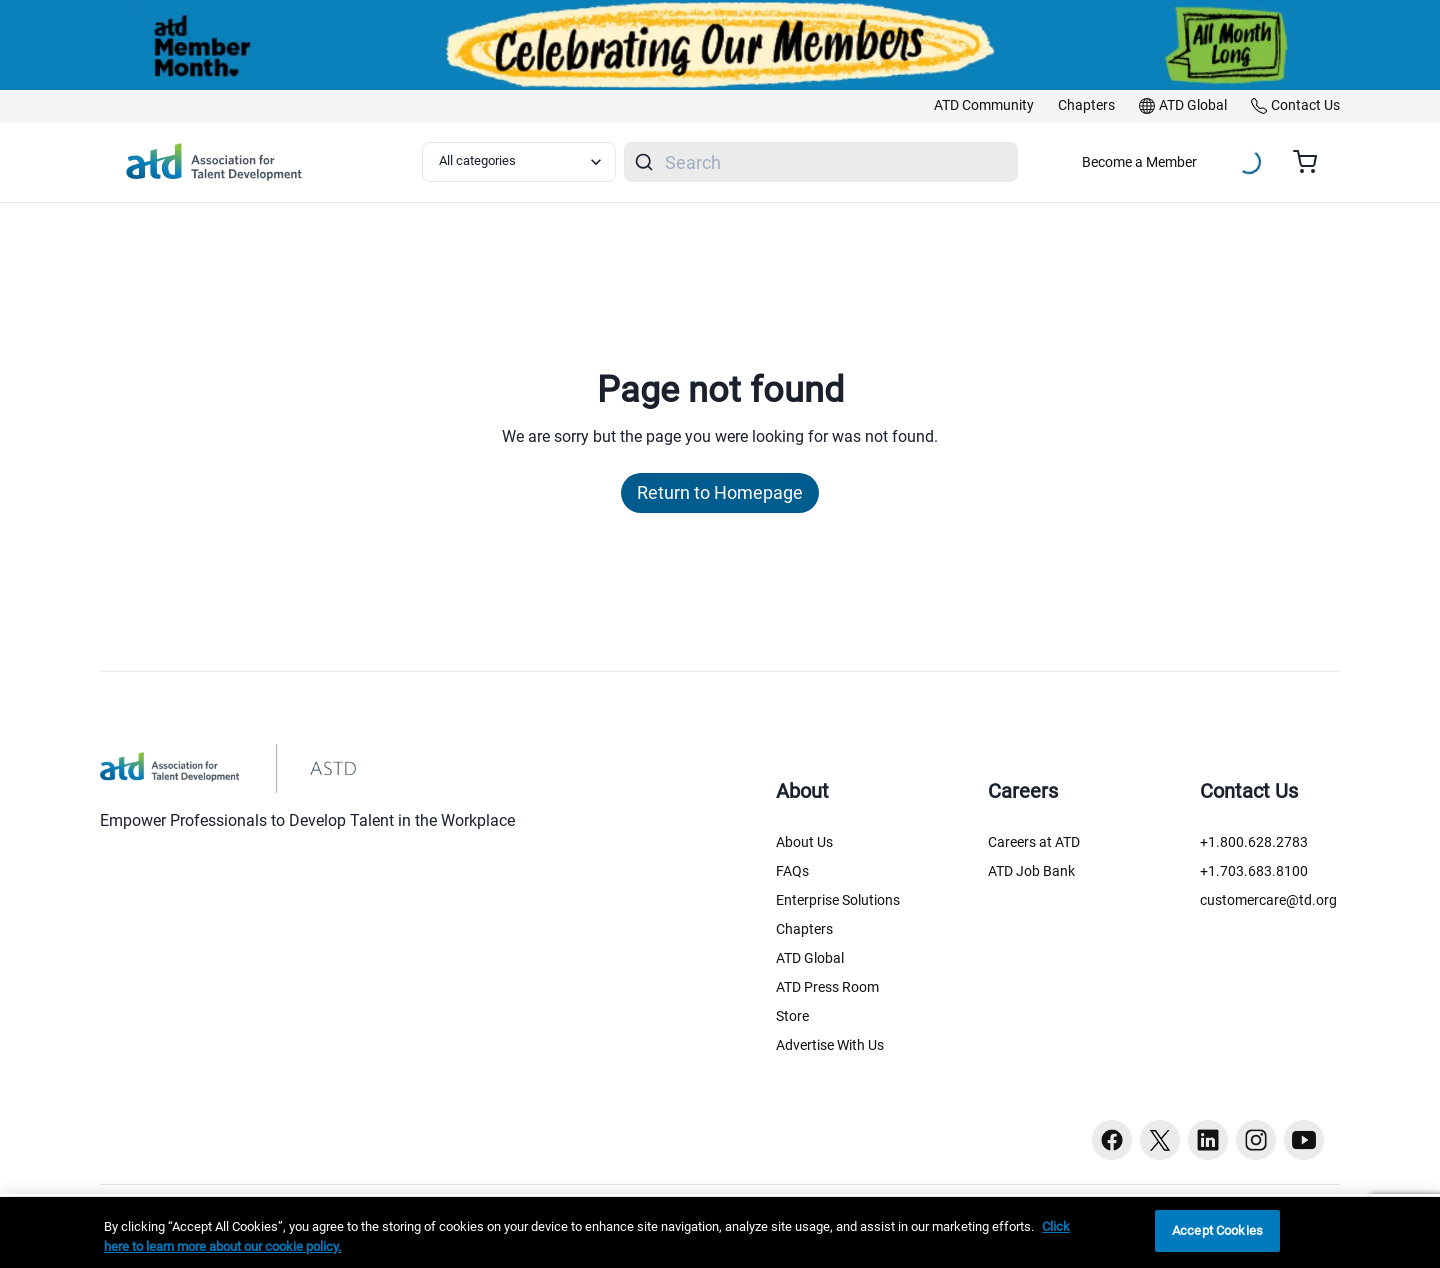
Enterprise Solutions (838, 900)
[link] (984, 106)
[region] (720, 1232)
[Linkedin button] (1208, 1140)
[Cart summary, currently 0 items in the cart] (1312, 162)
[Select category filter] (519, 162)
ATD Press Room (827, 987)
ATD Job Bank (1031, 871)
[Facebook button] (1112, 1140)
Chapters (804, 929)
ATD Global (810, 958)
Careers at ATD (1034, 842)
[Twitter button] (1160, 1140)
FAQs (792, 871)
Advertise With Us (830, 1045)
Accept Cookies (1217, 1230)
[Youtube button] (1304, 1140)
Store (792, 1016)
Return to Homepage (720, 492)
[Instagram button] (1256, 1140)
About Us (804, 842)
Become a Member (1139, 162)
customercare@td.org (1268, 900)
